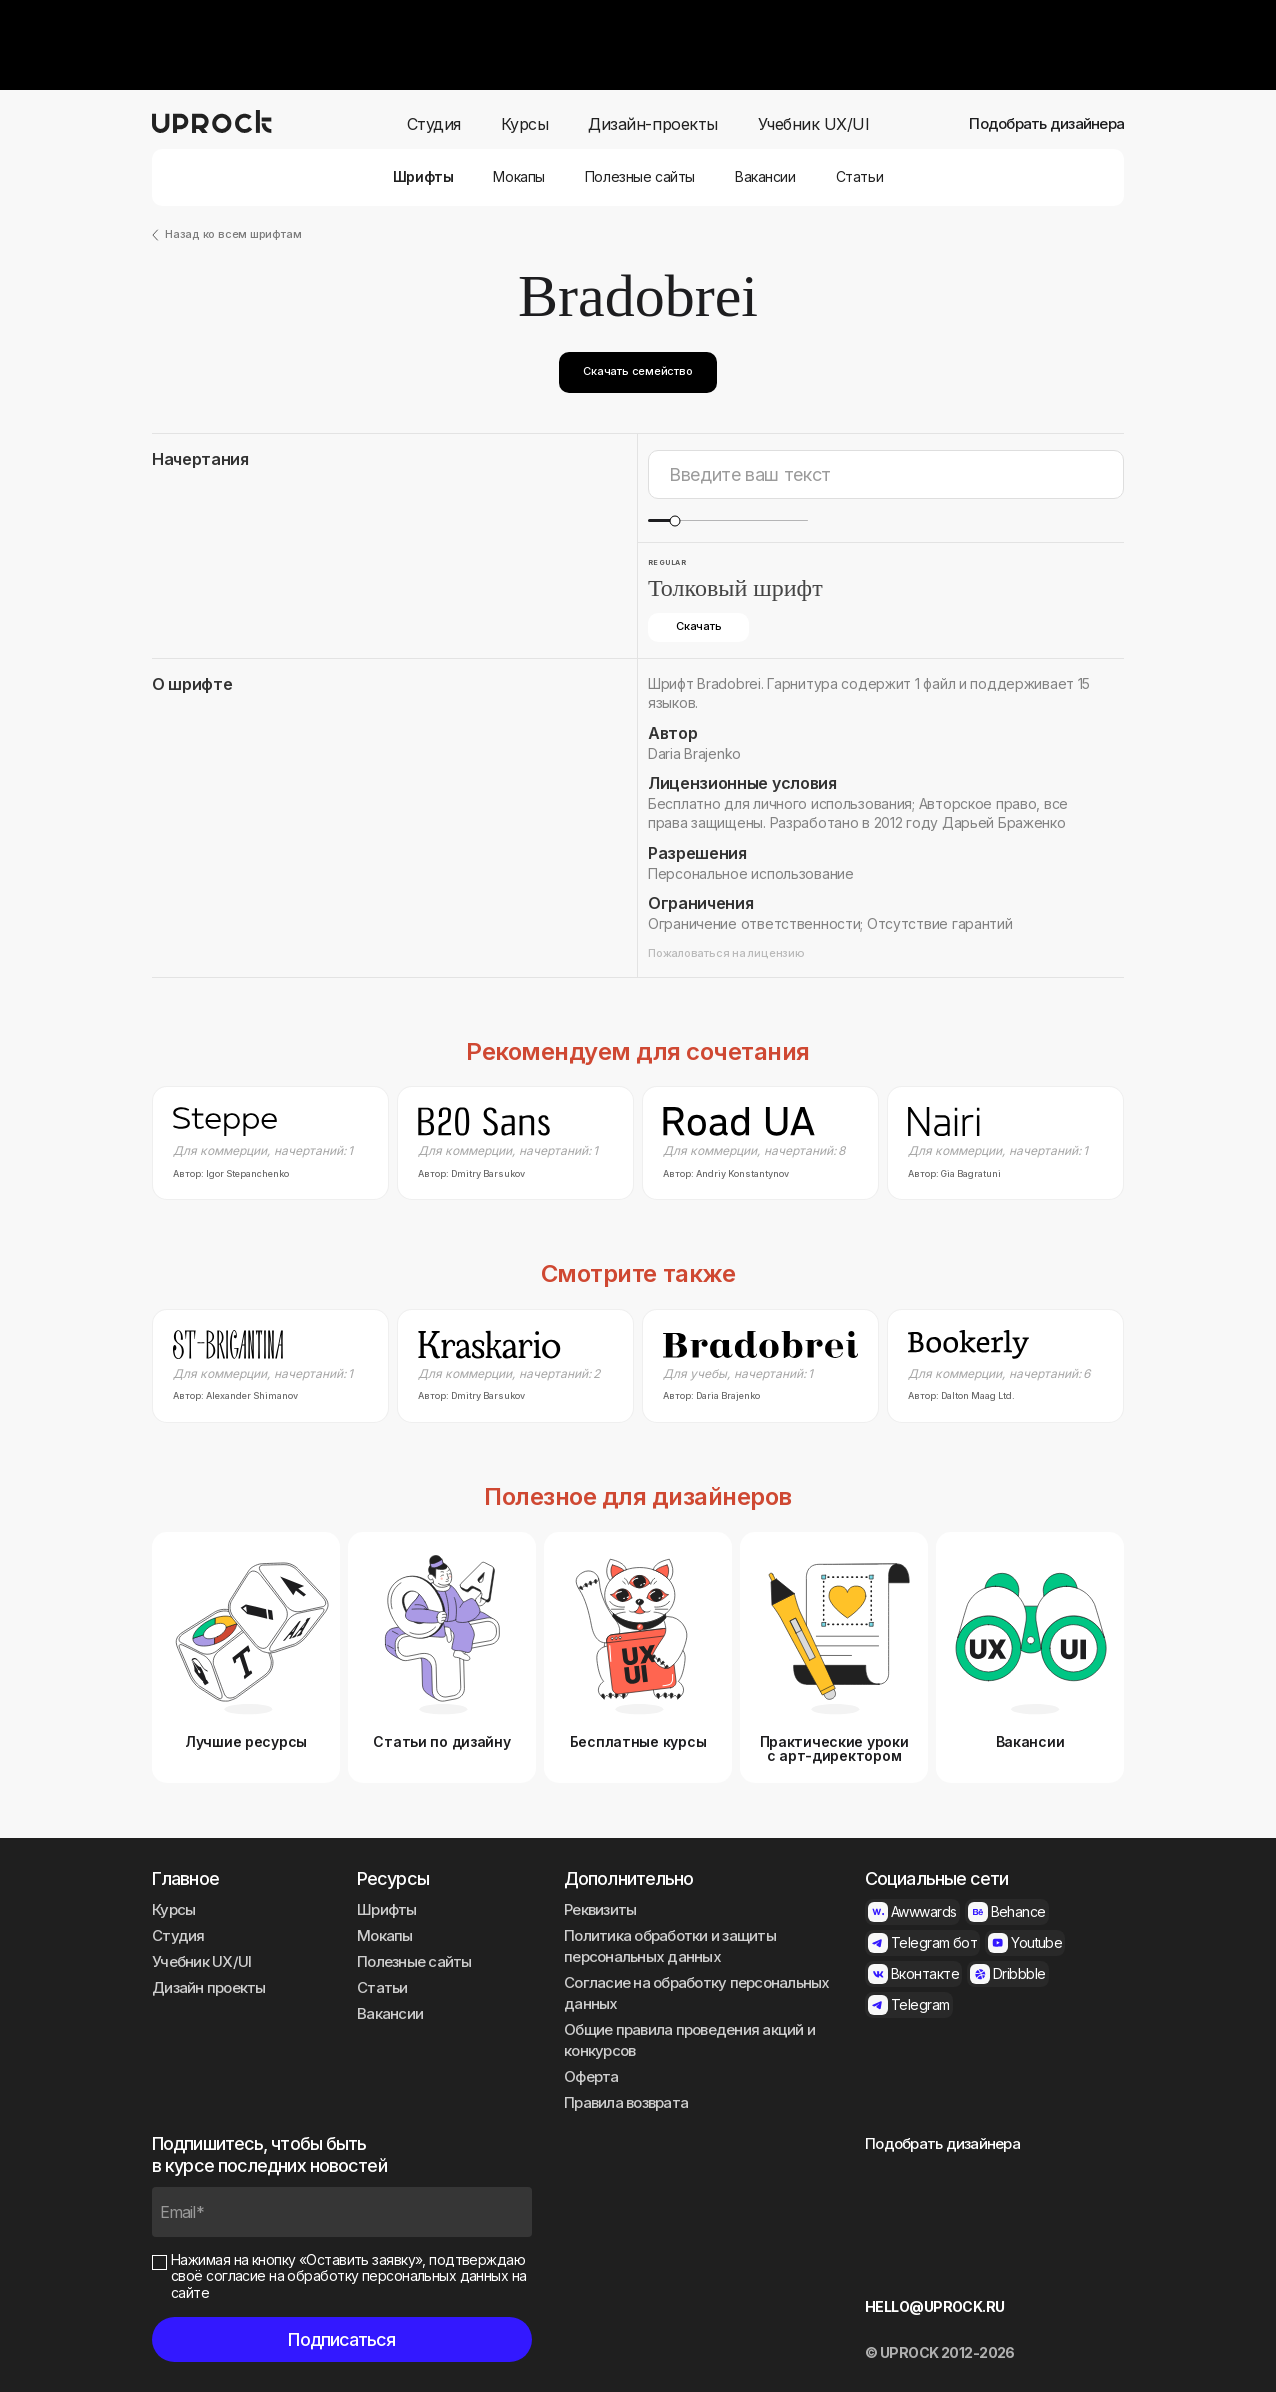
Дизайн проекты (209, 1987)
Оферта (591, 2076)
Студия (434, 124)
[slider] (674, 520)
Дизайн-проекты (652, 124)
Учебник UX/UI (814, 124)
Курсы (525, 124)
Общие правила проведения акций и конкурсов (689, 2040)
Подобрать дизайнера (1046, 124)
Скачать (698, 626)
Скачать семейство (637, 371)
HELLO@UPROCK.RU (935, 2307)
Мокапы (518, 177)
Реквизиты (600, 1909)
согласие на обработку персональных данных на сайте (349, 2284)
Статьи (859, 177)
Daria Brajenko (694, 753)
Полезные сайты (640, 177)
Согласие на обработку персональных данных (697, 1993)
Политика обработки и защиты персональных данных (670, 1946)
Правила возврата (626, 2102)
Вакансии (765, 177)
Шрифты (423, 177)
